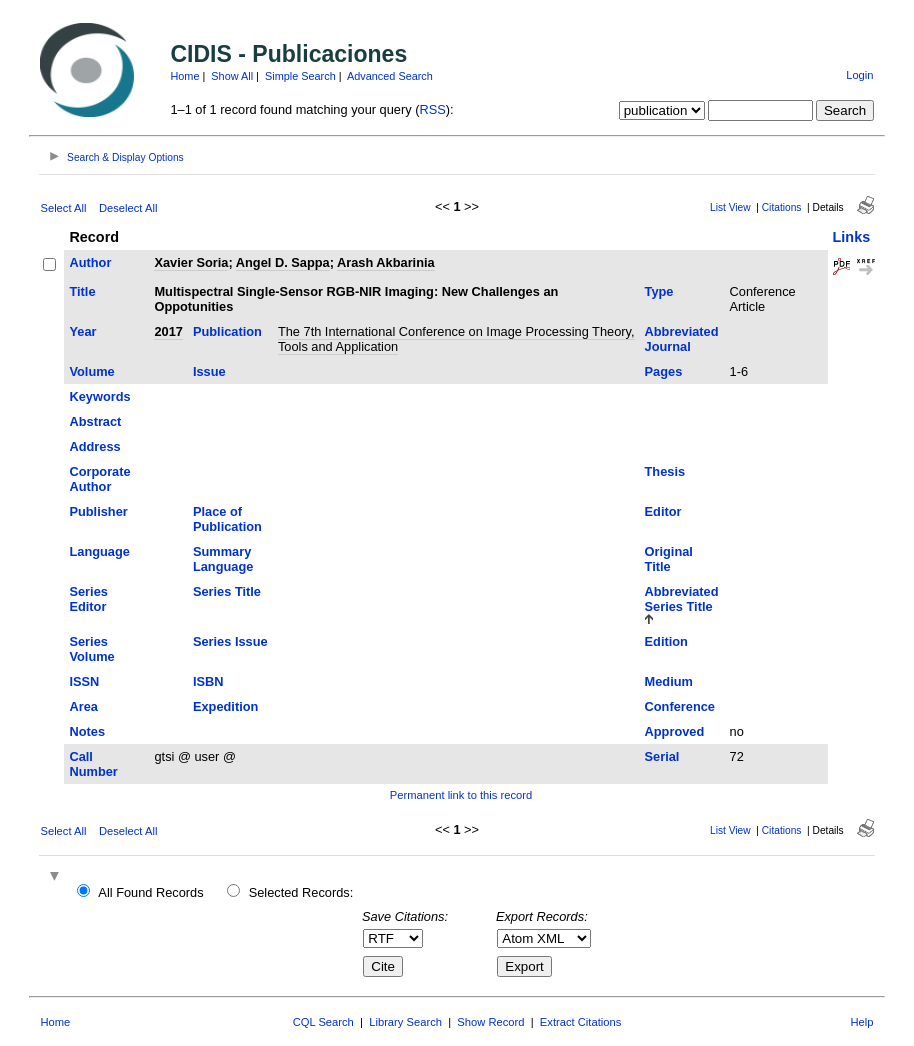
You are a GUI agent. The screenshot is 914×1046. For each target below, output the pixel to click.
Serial (662, 756)
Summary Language (223, 559)
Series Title (227, 591)
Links (852, 237)
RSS (432, 109)
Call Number (93, 764)
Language (99, 551)
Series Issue (230, 641)
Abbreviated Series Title (682, 599)
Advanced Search (390, 76)
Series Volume (91, 649)
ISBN (208, 681)
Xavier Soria (191, 262)
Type (659, 291)
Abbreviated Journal (682, 339)
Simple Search (300, 76)
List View (730, 207)
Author (90, 262)
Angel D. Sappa (283, 262)
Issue (209, 371)
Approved (675, 731)
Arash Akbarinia (386, 262)
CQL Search (323, 1022)
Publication (227, 331)
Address (94, 446)
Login (859, 75)
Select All (63, 208)
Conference (680, 706)
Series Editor (88, 599)
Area (83, 706)
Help (862, 1022)
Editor (663, 511)
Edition (666, 641)
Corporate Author (99, 479)
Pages (664, 371)
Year (82, 331)
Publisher (98, 511)
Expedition (225, 706)
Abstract (95, 421)
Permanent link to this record (461, 795)
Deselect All (128, 208)
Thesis (665, 471)
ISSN (84, 681)
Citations (782, 207)
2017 (168, 331)
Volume (91, 371)
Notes (87, 731)
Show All (232, 76)
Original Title (669, 559)
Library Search (405, 1022)
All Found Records (150, 892)
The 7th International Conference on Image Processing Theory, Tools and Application (456, 339)
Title (82, 291)
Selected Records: (301, 892)
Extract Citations (580, 1022)
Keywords (99, 396)
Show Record (490, 1022)
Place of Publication (227, 519)
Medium (669, 681)
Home (184, 76)
